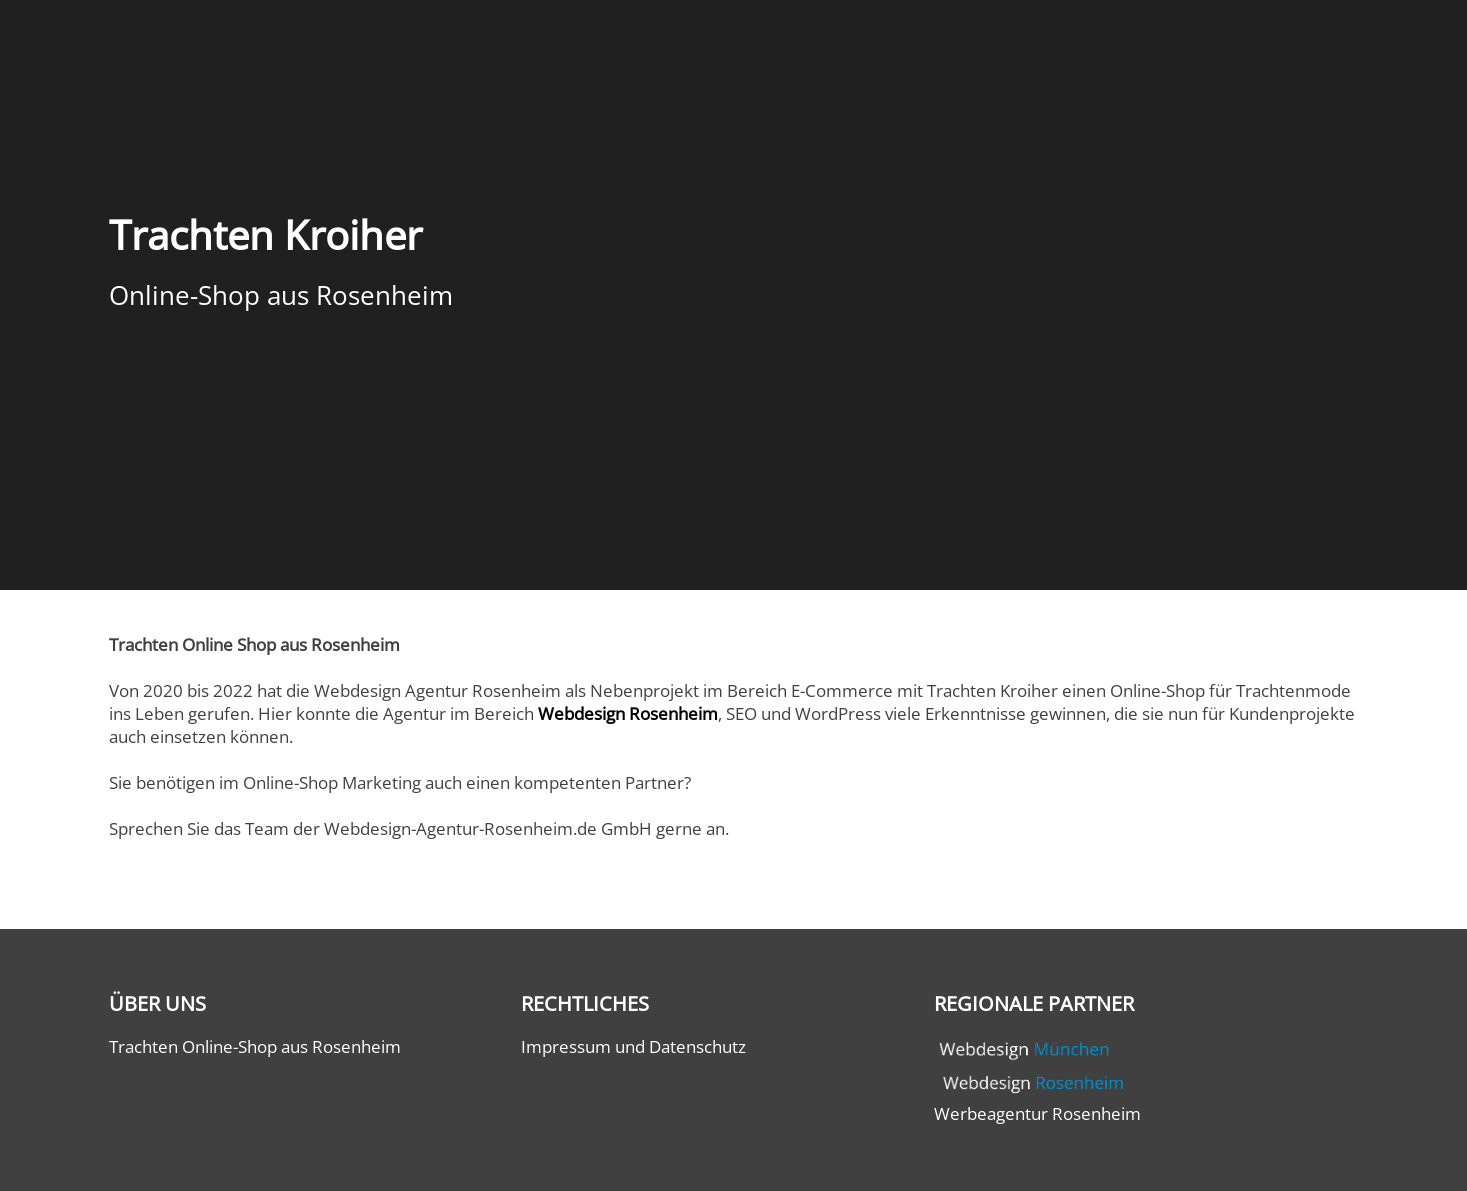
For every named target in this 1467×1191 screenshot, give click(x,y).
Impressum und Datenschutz (633, 1046)
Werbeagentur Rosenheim (1037, 1113)
